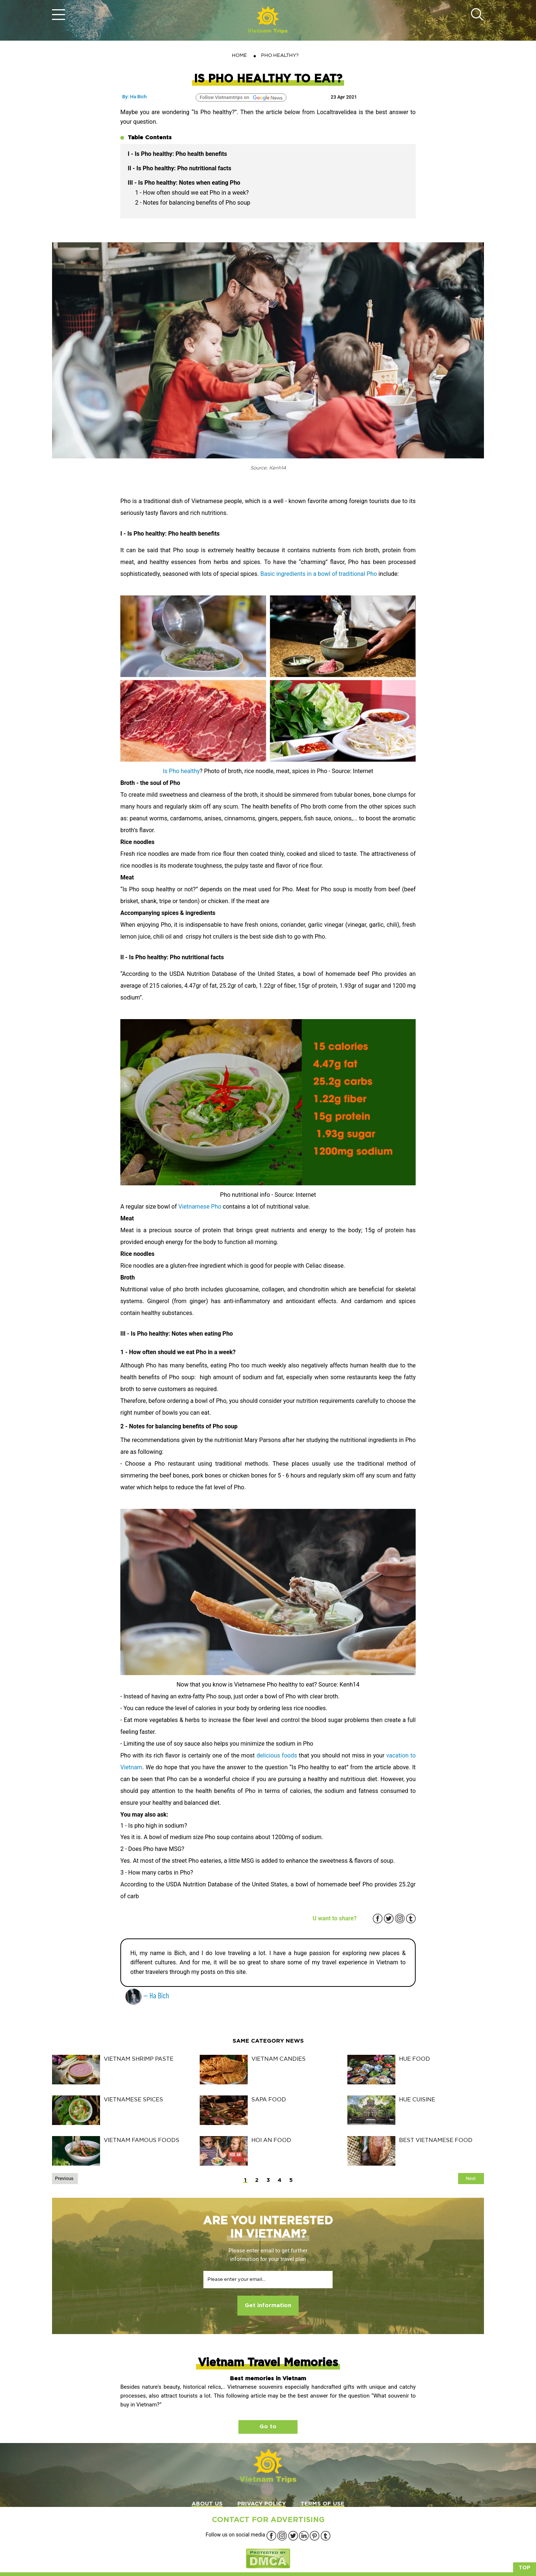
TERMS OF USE (322, 2504)
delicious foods (277, 1755)
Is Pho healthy (181, 771)
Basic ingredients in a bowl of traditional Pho (318, 573)
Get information (268, 2305)
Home (239, 55)
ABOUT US (207, 2504)
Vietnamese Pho (199, 1206)
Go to (268, 2426)
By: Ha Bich (134, 96)
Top (524, 2567)
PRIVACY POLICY (261, 2504)
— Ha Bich (147, 1995)
